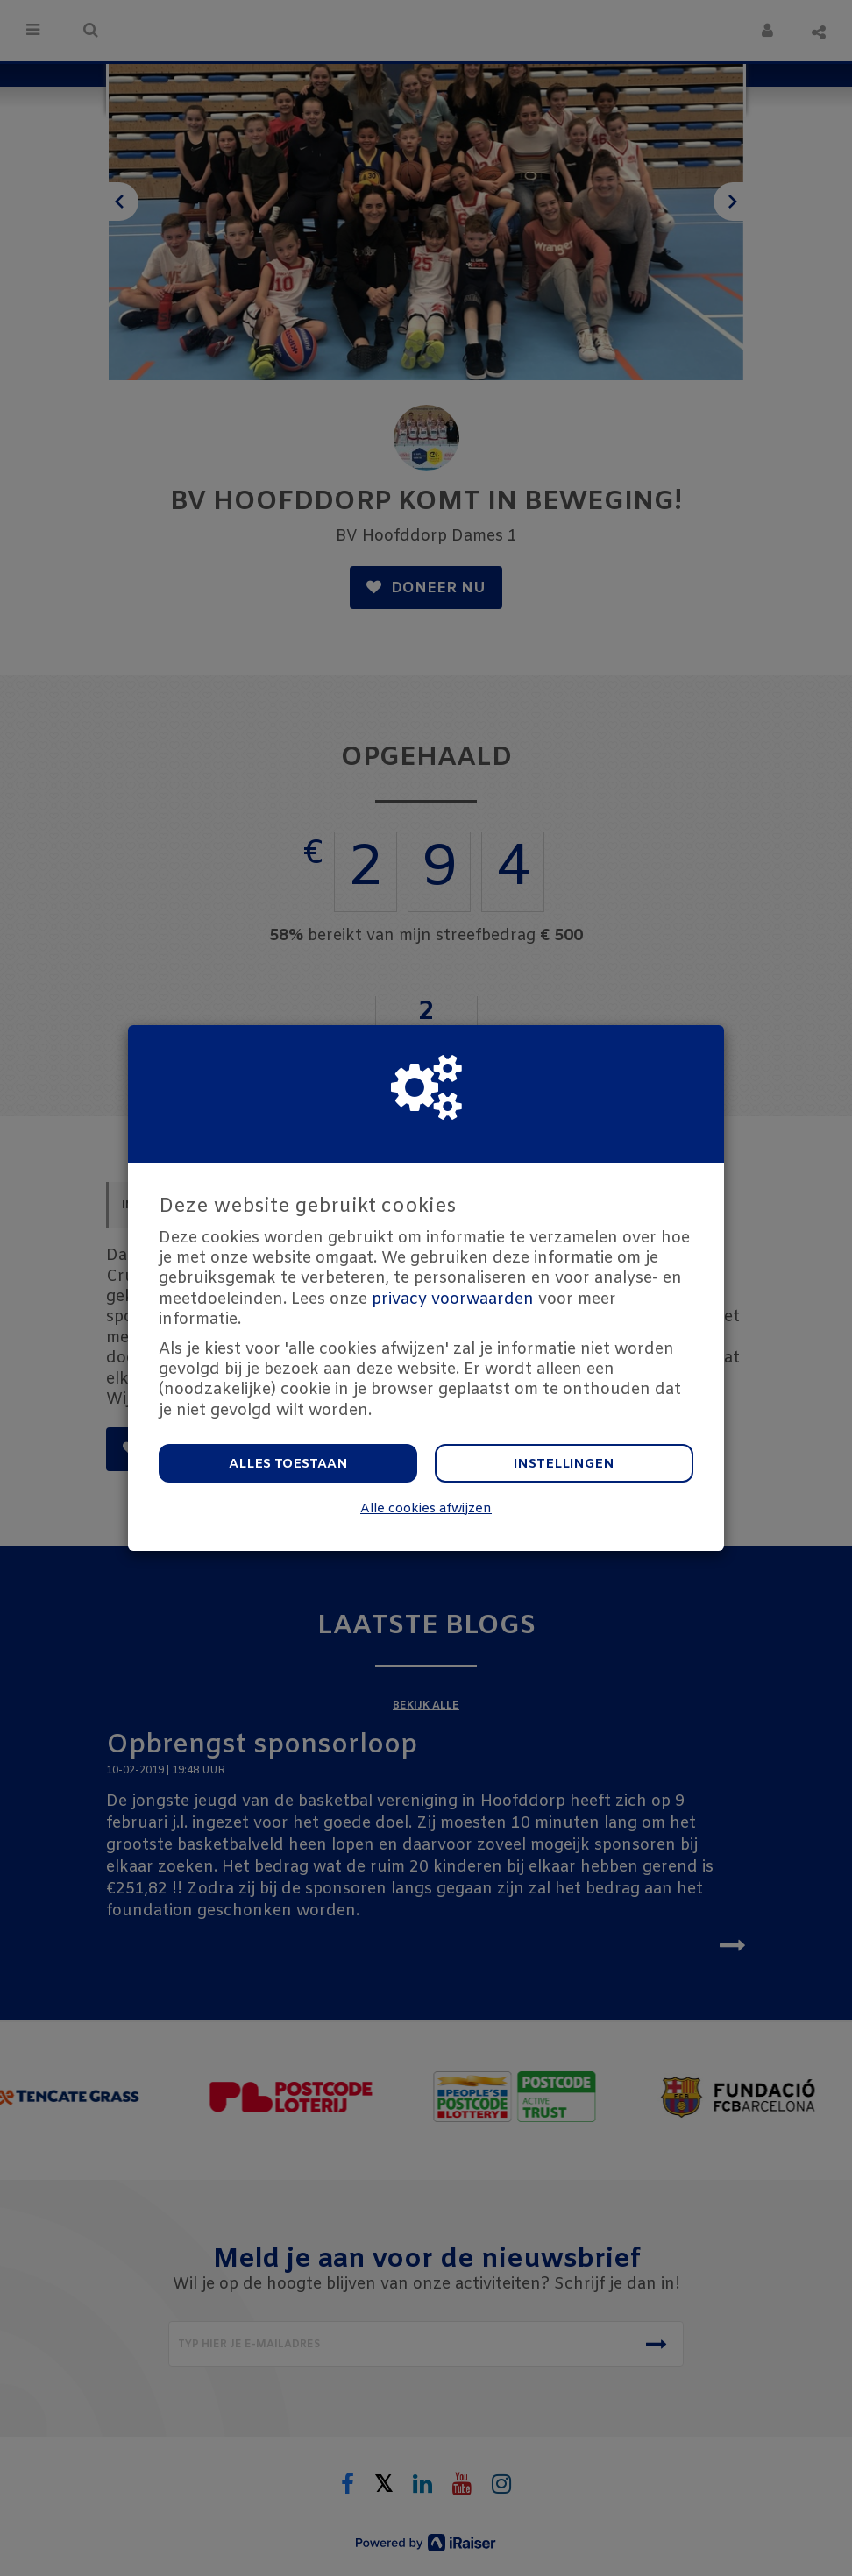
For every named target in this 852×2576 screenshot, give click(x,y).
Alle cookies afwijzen (426, 1509)
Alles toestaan (288, 1464)
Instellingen (564, 1464)
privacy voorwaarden (453, 1299)
